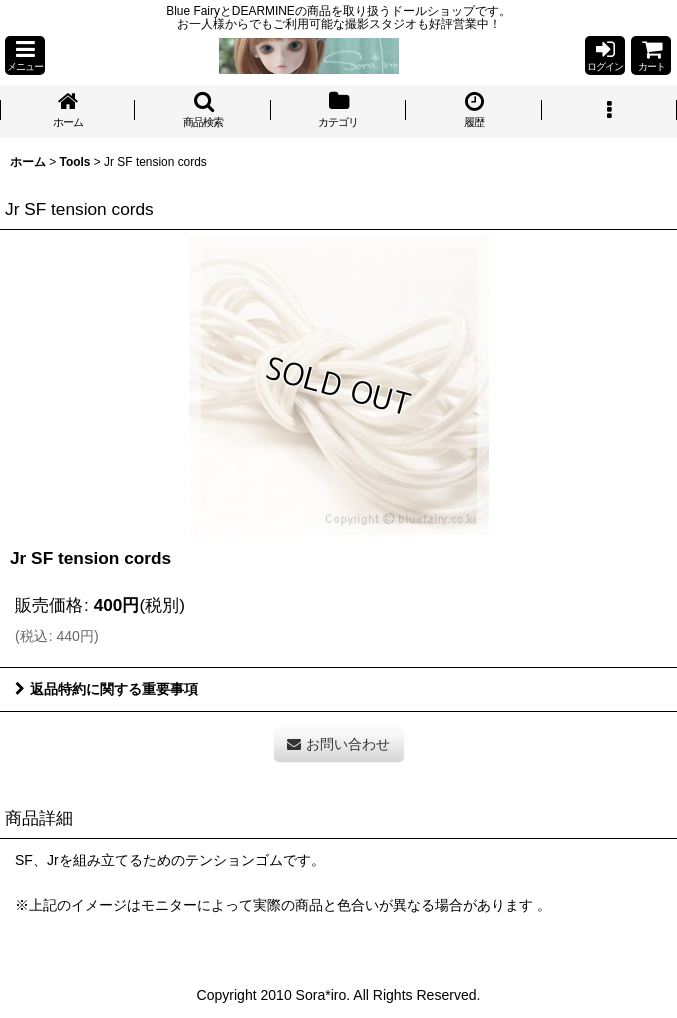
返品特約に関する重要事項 (106, 689)
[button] (25, 55)
